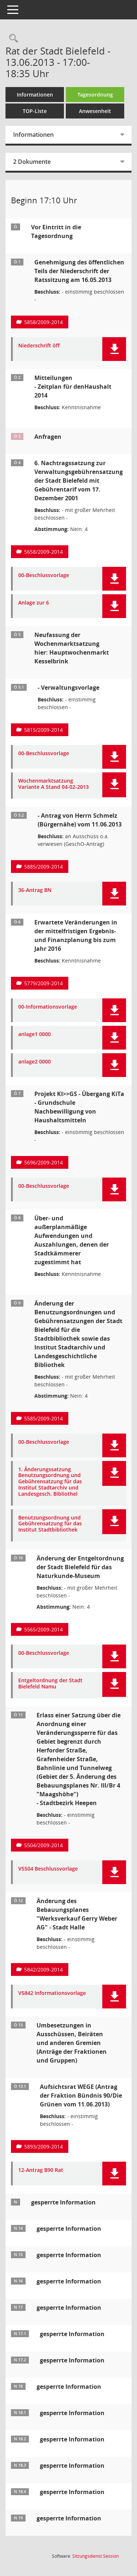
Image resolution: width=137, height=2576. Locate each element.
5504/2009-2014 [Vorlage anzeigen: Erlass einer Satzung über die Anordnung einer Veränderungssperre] (43, 1845)
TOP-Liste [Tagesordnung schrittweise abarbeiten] (35, 111)
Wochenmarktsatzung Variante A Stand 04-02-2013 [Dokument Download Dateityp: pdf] (53, 784)
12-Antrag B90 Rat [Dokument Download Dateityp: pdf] (40, 2170)
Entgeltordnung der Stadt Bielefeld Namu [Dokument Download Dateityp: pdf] (50, 1683)
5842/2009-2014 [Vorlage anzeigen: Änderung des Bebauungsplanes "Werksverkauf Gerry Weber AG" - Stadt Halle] (43, 1969)
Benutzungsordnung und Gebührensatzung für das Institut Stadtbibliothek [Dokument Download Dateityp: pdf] (50, 1524)
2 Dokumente (32, 162)
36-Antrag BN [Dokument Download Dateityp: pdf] (35, 890)
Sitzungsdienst (95, 2556)
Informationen (35, 94)
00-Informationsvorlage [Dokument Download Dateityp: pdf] (47, 1007)
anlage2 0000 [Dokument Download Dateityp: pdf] (34, 1062)
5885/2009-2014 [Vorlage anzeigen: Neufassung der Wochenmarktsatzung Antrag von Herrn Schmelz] (43, 866)
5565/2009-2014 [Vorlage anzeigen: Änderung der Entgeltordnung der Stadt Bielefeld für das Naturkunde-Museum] (43, 1629)
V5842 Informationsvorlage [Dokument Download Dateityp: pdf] (52, 1993)
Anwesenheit (95, 111)
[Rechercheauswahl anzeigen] (11, 39)
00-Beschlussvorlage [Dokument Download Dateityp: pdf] (43, 575)
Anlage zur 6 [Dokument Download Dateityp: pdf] (33, 603)
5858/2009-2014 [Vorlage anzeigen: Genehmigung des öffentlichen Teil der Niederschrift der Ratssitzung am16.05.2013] (43, 322)
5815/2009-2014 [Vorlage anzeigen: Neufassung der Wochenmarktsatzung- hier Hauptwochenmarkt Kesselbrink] (43, 729)
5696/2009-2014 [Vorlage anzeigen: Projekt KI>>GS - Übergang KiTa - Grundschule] (43, 1162)
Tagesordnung (95, 94)
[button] (114, 349)
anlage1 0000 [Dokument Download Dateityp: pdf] (34, 1034)
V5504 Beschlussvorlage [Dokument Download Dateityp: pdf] (48, 1869)
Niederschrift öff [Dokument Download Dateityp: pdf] (39, 346)
